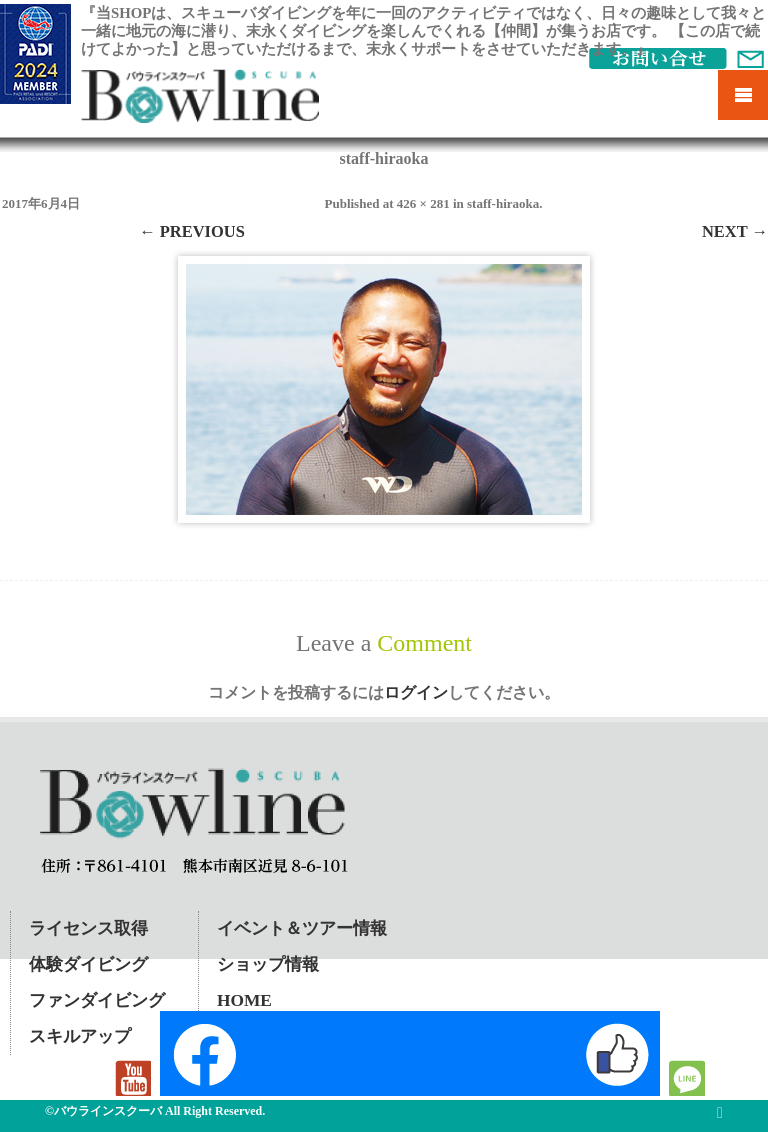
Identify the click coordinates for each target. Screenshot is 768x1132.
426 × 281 (423, 203)
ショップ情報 (268, 964)
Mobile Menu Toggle (743, 95)
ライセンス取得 (88, 928)
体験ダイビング (88, 964)
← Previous (192, 231)
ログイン (416, 692)
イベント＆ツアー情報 (302, 928)
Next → (735, 231)
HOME (244, 1000)
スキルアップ (80, 1036)
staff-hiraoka (503, 203)
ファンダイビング (97, 1000)
